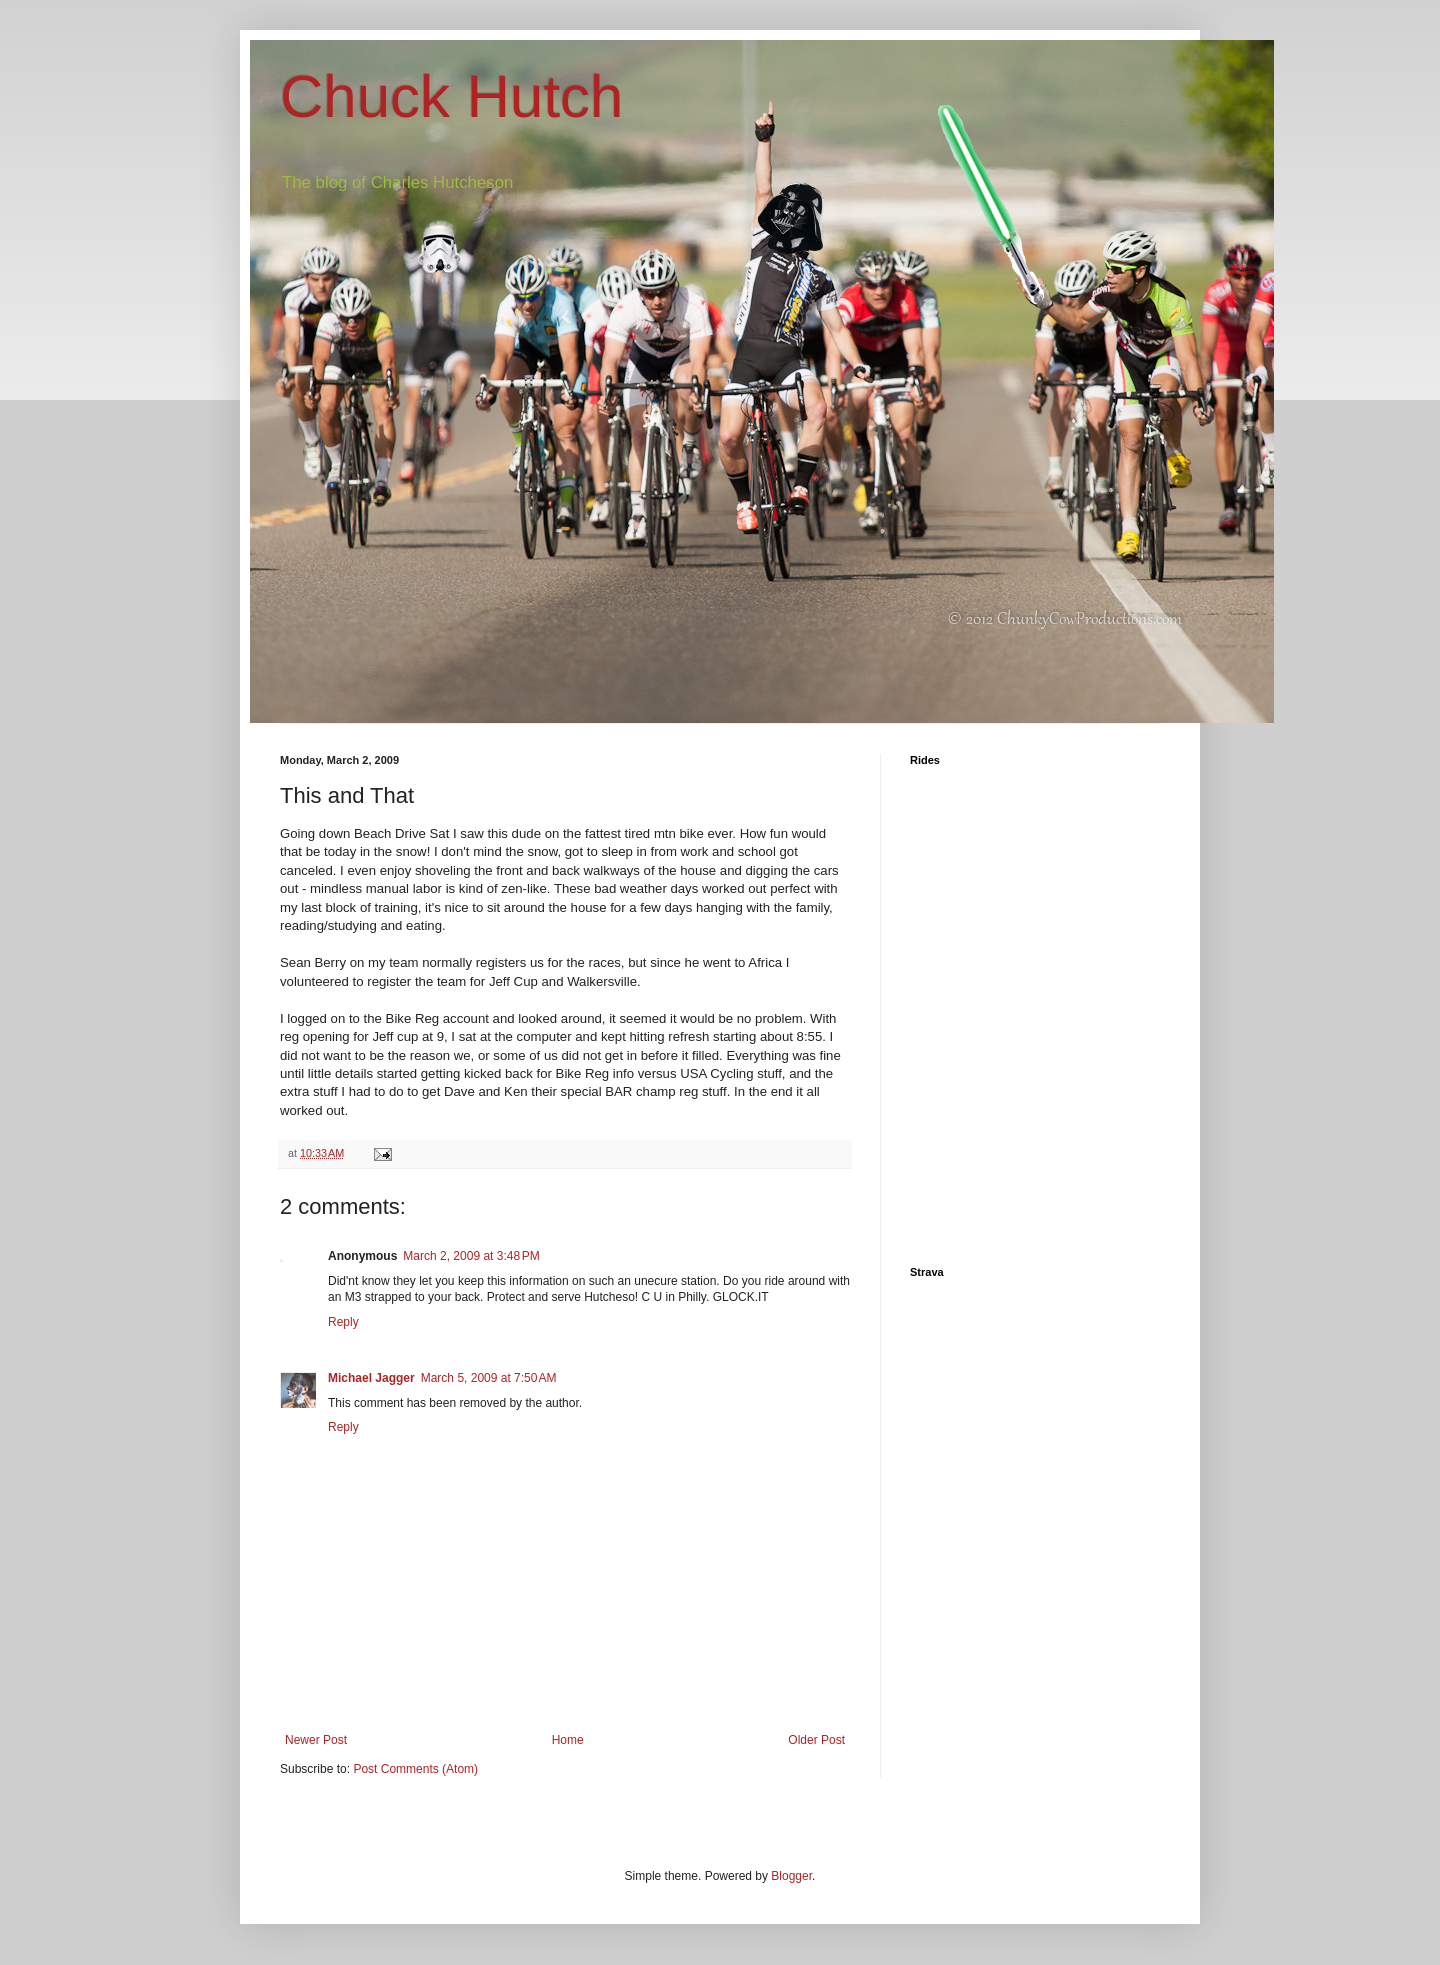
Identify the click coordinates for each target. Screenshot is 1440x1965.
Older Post (816, 1740)
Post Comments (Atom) (415, 1769)
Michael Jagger (371, 1378)
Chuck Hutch (451, 96)
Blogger (791, 1876)
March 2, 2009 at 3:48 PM (471, 1256)
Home (568, 1740)
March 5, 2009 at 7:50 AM (489, 1378)
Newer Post (316, 1740)
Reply (343, 1322)
